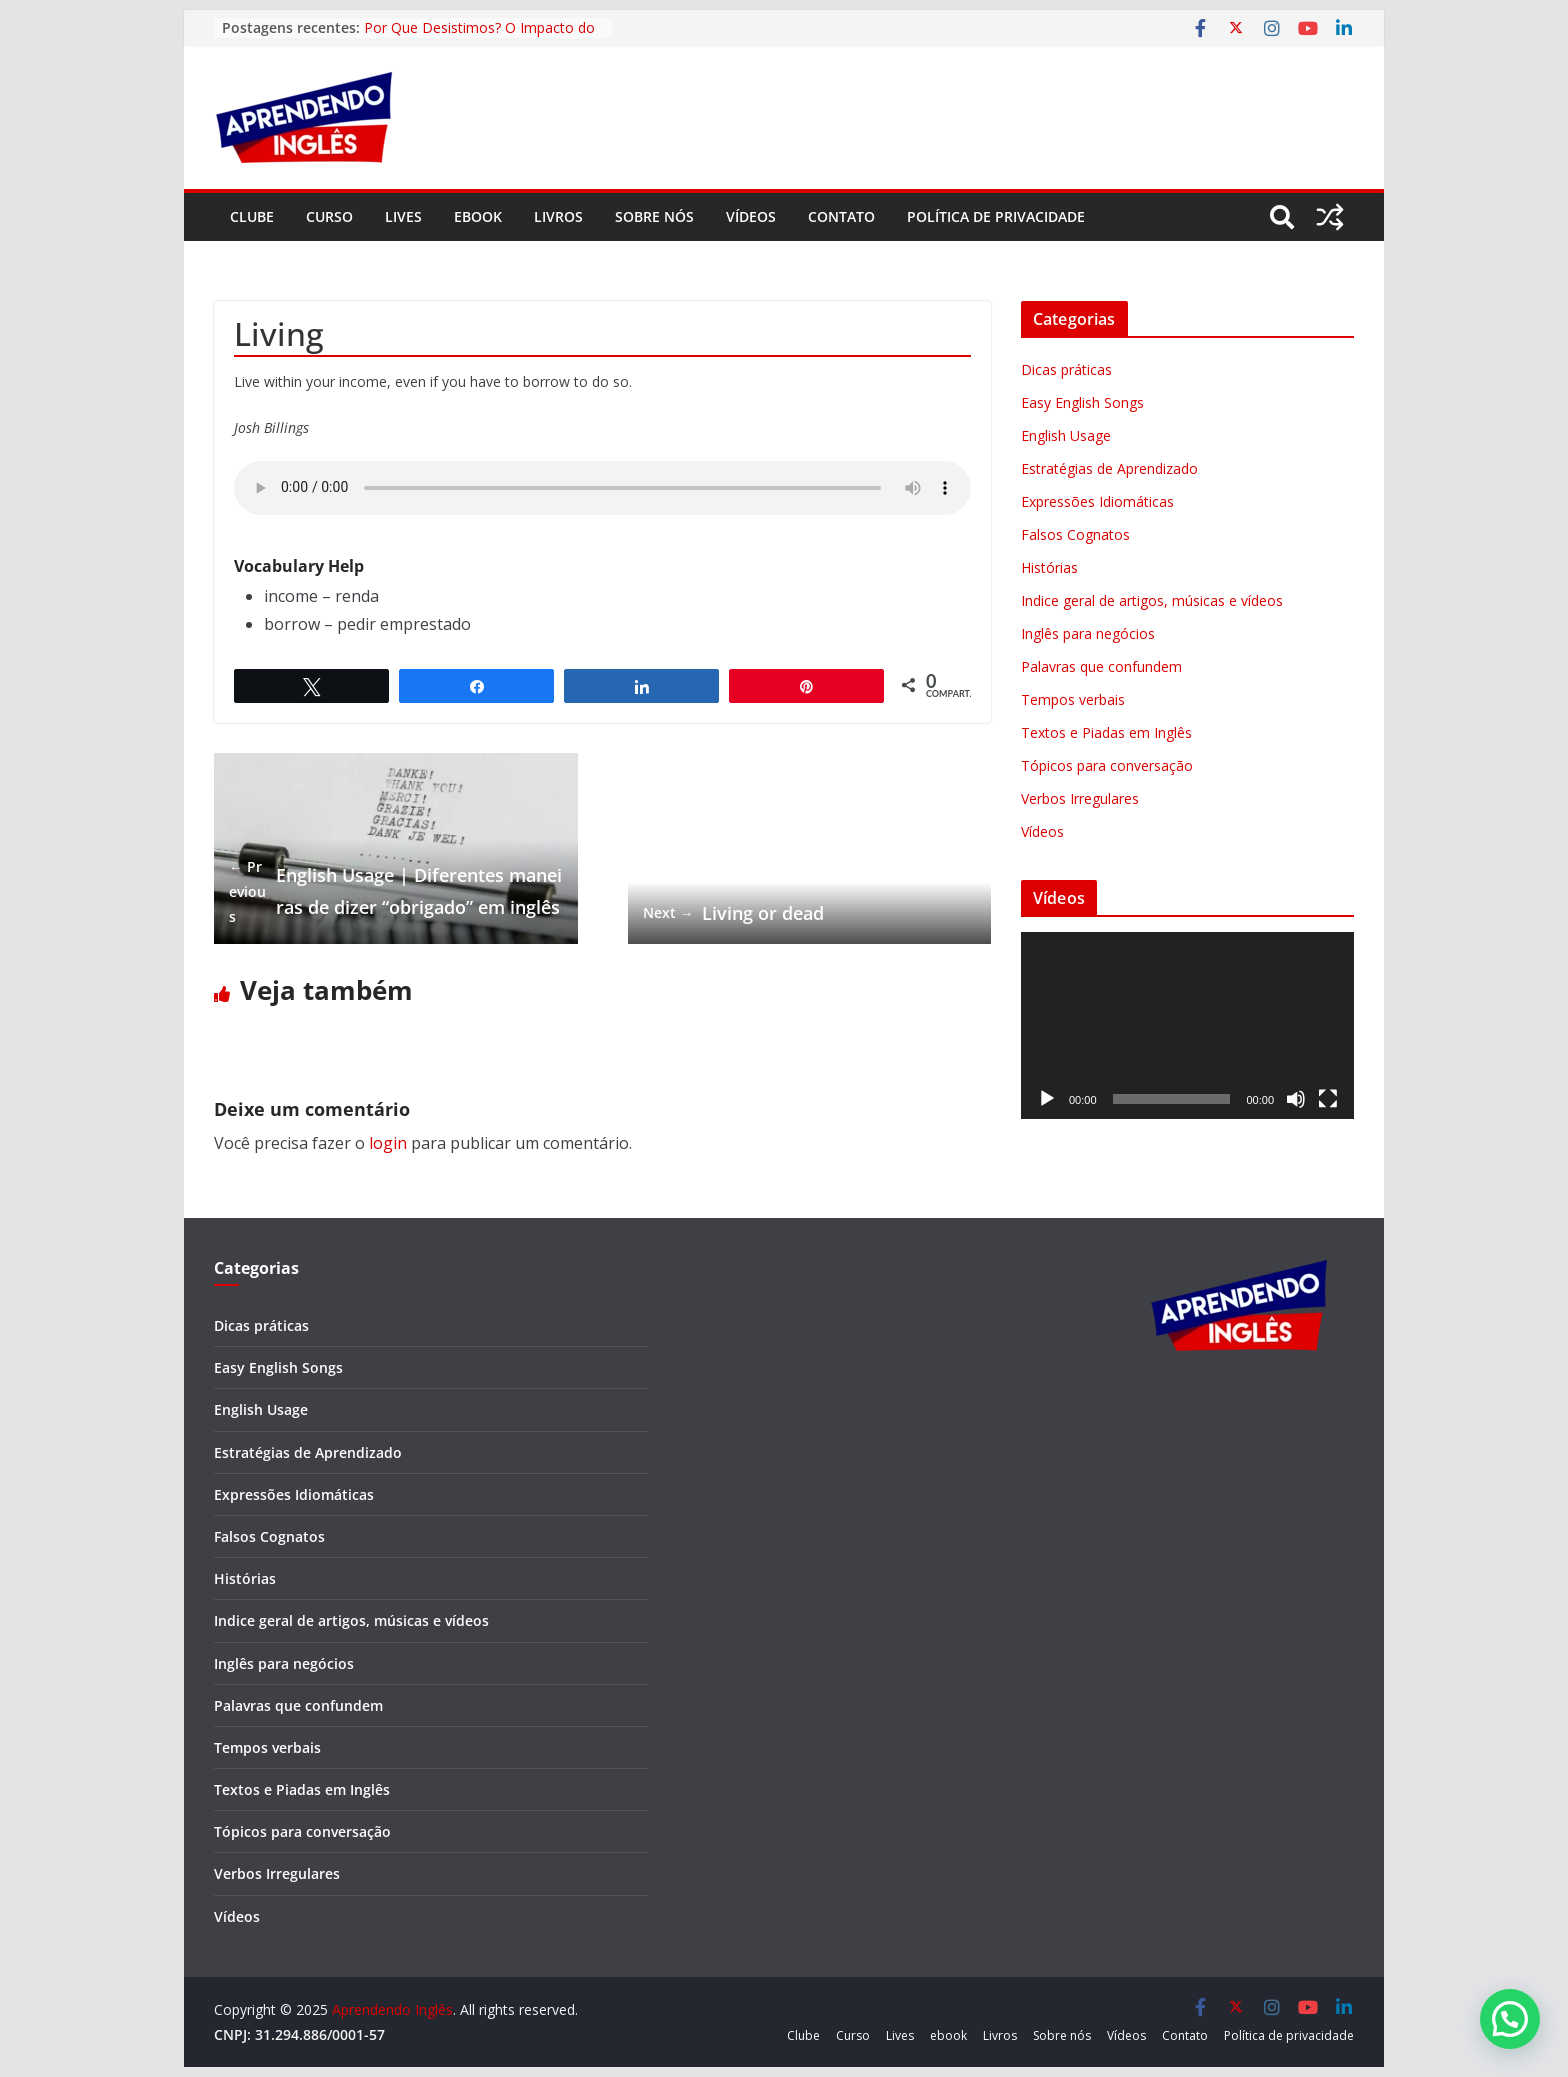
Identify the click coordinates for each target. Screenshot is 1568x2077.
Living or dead (733, 912)
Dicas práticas (1066, 369)
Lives (403, 216)
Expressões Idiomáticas (1097, 501)
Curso (329, 216)
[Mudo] (1296, 1099)
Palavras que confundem (1101, 666)
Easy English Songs (1082, 402)
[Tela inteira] (1328, 1099)
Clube (252, 216)
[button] (1510, 2019)
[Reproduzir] (1047, 1099)
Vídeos (751, 216)
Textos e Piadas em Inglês (1106, 732)
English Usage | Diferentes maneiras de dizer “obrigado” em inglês (395, 892)
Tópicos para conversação (1107, 765)
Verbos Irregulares (1080, 798)
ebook (478, 216)
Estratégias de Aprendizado (1109, 468)
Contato (841, 216)
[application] (1187, 1025)
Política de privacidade (996, 216)
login (388, 1143)
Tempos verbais (1073, 699)
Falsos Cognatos (1075, 534)
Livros (558, 216)
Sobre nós (654, 216)
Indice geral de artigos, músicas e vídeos (1152, 600)
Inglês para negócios (1088, 633)
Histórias (1049, 567)
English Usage (1066, 435)
